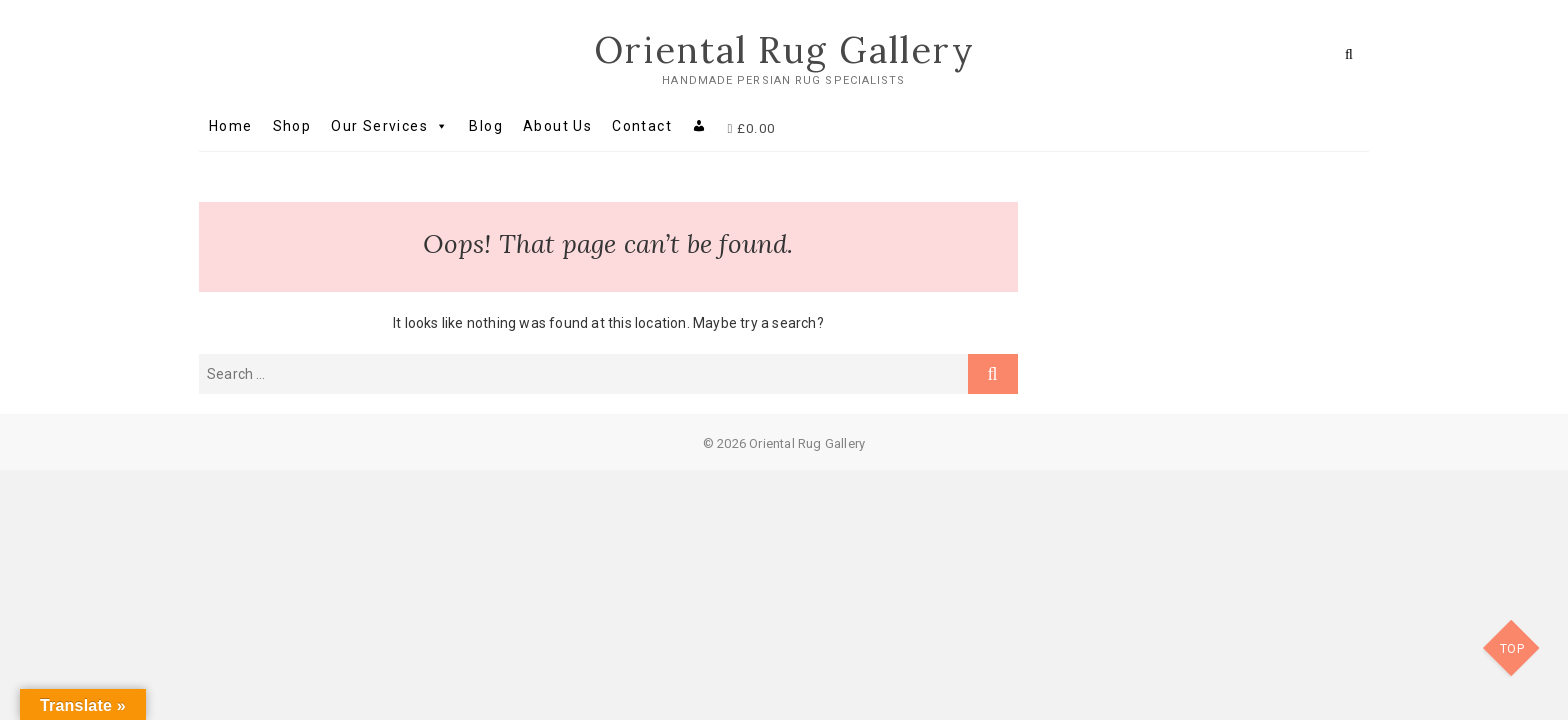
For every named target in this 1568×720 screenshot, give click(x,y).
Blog (486, 126)
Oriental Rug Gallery (784, 50)
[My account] (699, 126)
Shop (292, 126)
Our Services (390, 126)
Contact (642, 126)
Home (231, 126)
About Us (557, 126)
